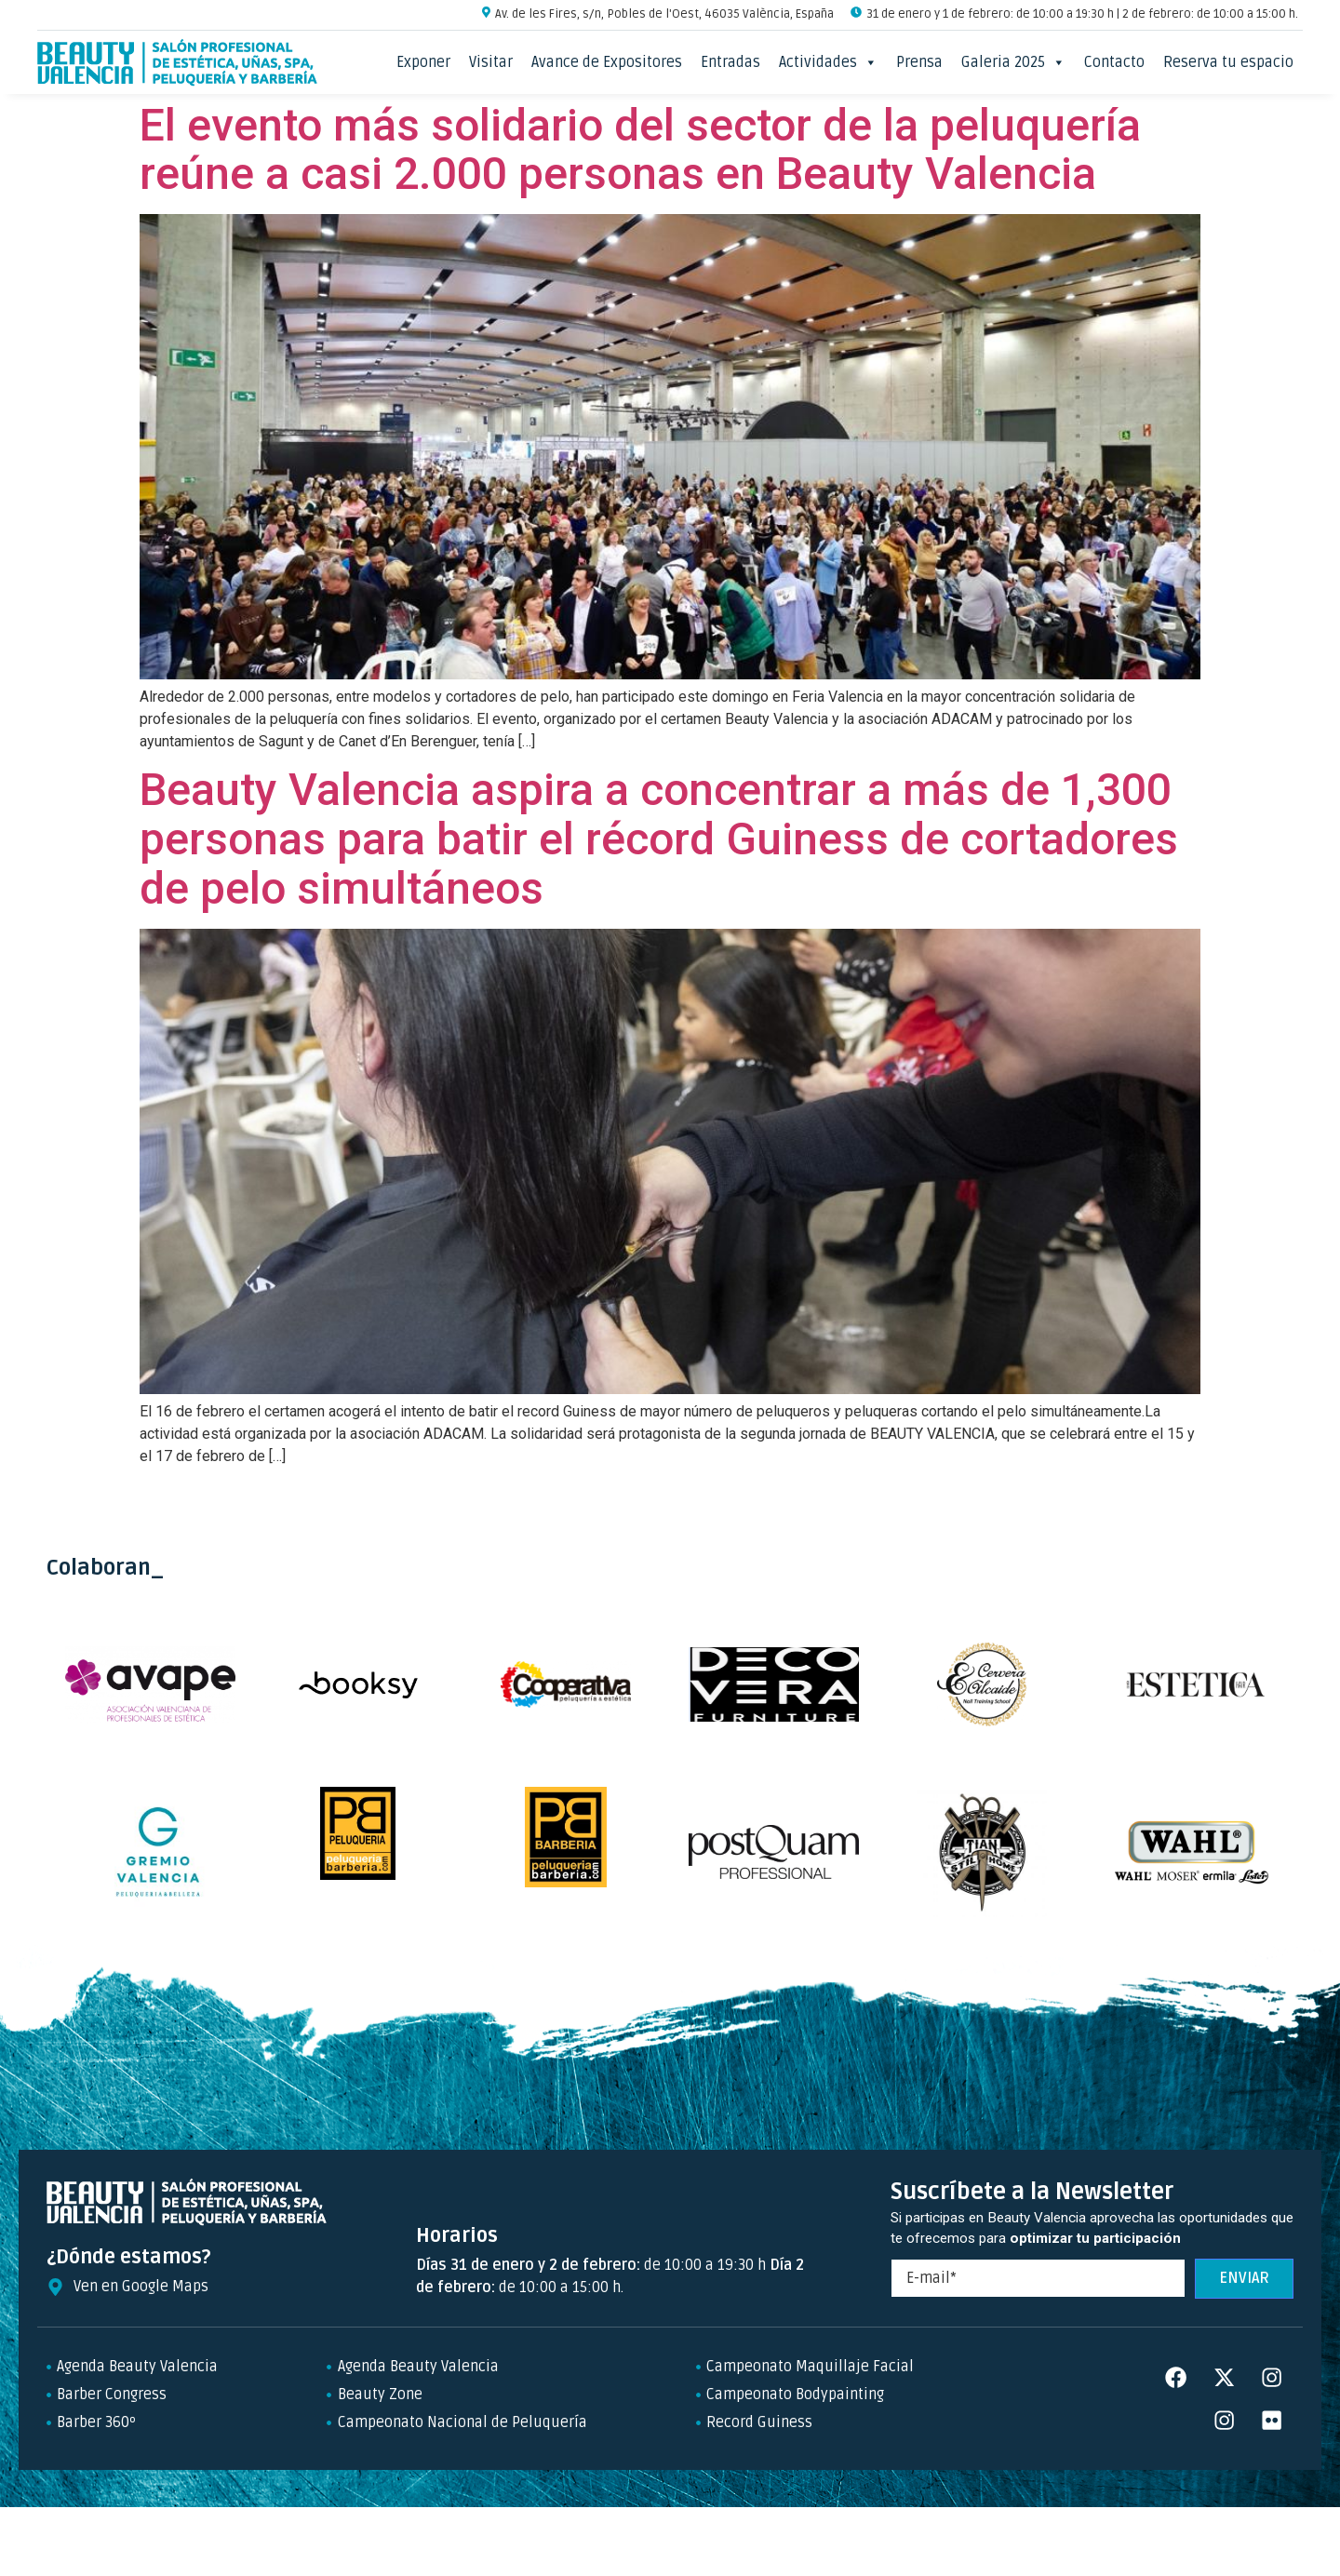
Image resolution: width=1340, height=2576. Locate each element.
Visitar (491, 62)
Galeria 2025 (1013, 62)
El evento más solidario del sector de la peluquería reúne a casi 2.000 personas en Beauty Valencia (640, 150)
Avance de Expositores (606, 62)
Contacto (1114, 62)
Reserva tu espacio (1228, 62)
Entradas (730, 62)
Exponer (423, 62)
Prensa (919, 62)
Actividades (828, 62)
